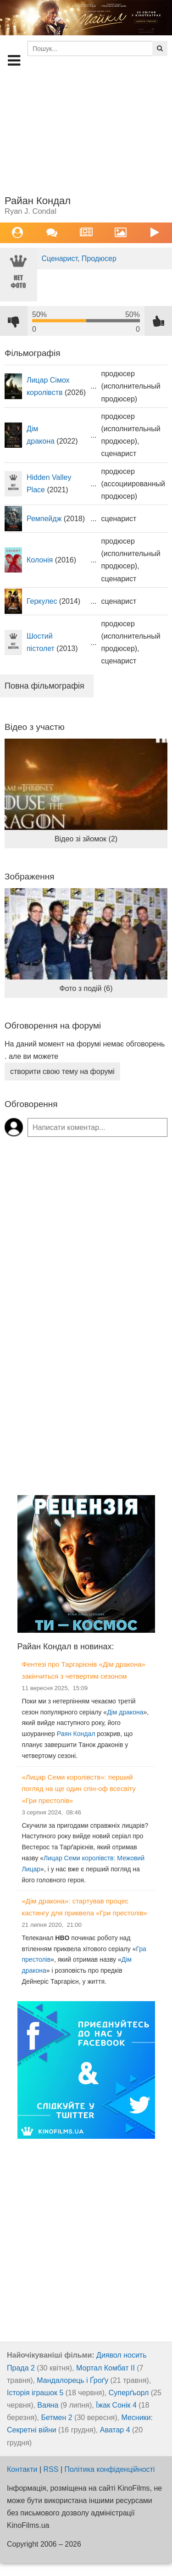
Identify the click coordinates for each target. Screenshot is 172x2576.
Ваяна (47, 2405)
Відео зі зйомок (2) (86, 839)
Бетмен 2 (56, 2417)
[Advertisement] (86, 131)
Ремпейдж (44, 519)
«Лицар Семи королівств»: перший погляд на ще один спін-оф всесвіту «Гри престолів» (79, 1788)
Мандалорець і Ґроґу (72, 2380)
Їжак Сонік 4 (116, 2405)
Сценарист (59, 258)
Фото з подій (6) (85, 988)
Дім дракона (125, 1712)
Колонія (40, 560)
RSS (51, 2469)
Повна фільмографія (44, 685)
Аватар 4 (115, 2430)
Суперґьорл (129, 2393)
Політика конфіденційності (110, 2469)
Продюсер (99, 258)
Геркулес (42, 601)
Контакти (22, 2469)
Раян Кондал (76, 1733)
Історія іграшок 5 (35, 2393)
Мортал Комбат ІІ (105, 2368)
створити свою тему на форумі (62, 1071)
